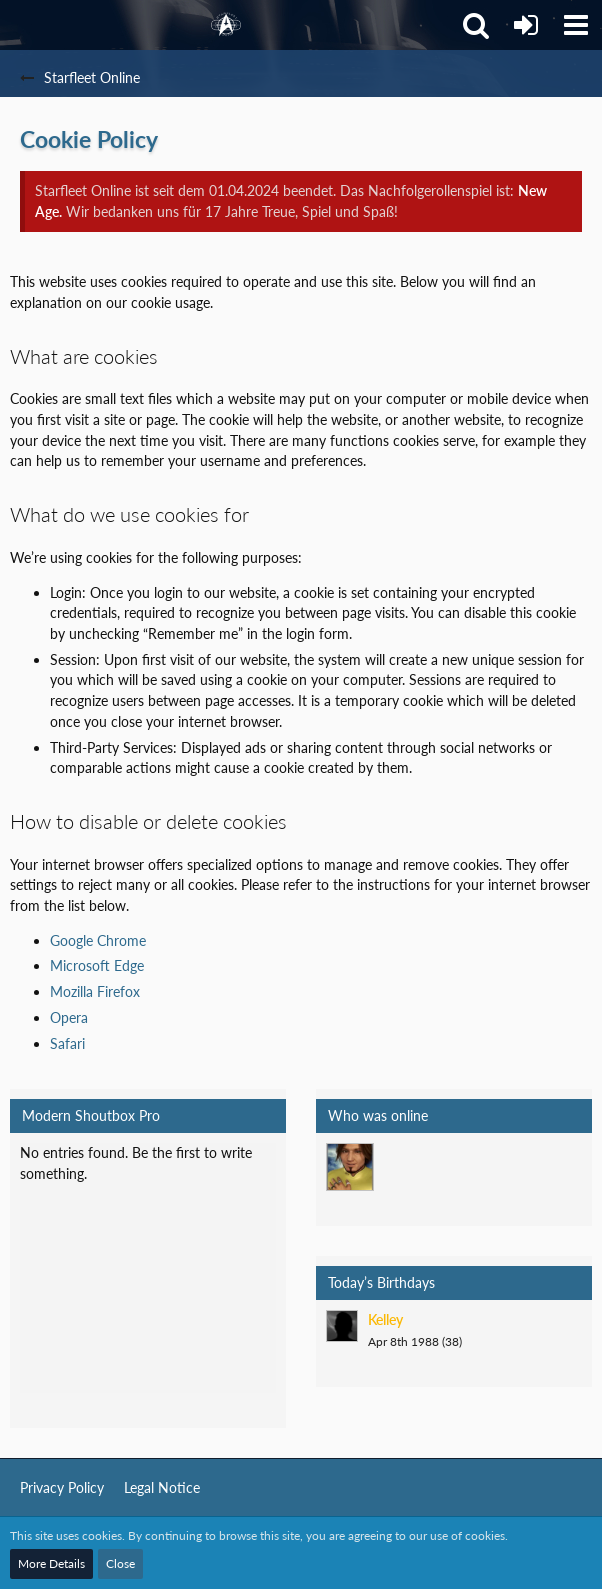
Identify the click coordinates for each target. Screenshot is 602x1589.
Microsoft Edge (97, 965)
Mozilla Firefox (95, 991)
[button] (576, 25)
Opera (69, 1017)
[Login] (526, 25)
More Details (51, 1563)
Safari (67, 1043)
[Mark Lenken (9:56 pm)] (350, 1167)
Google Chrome (98, 940)
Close (120, 1563)
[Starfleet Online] (226, 25)
